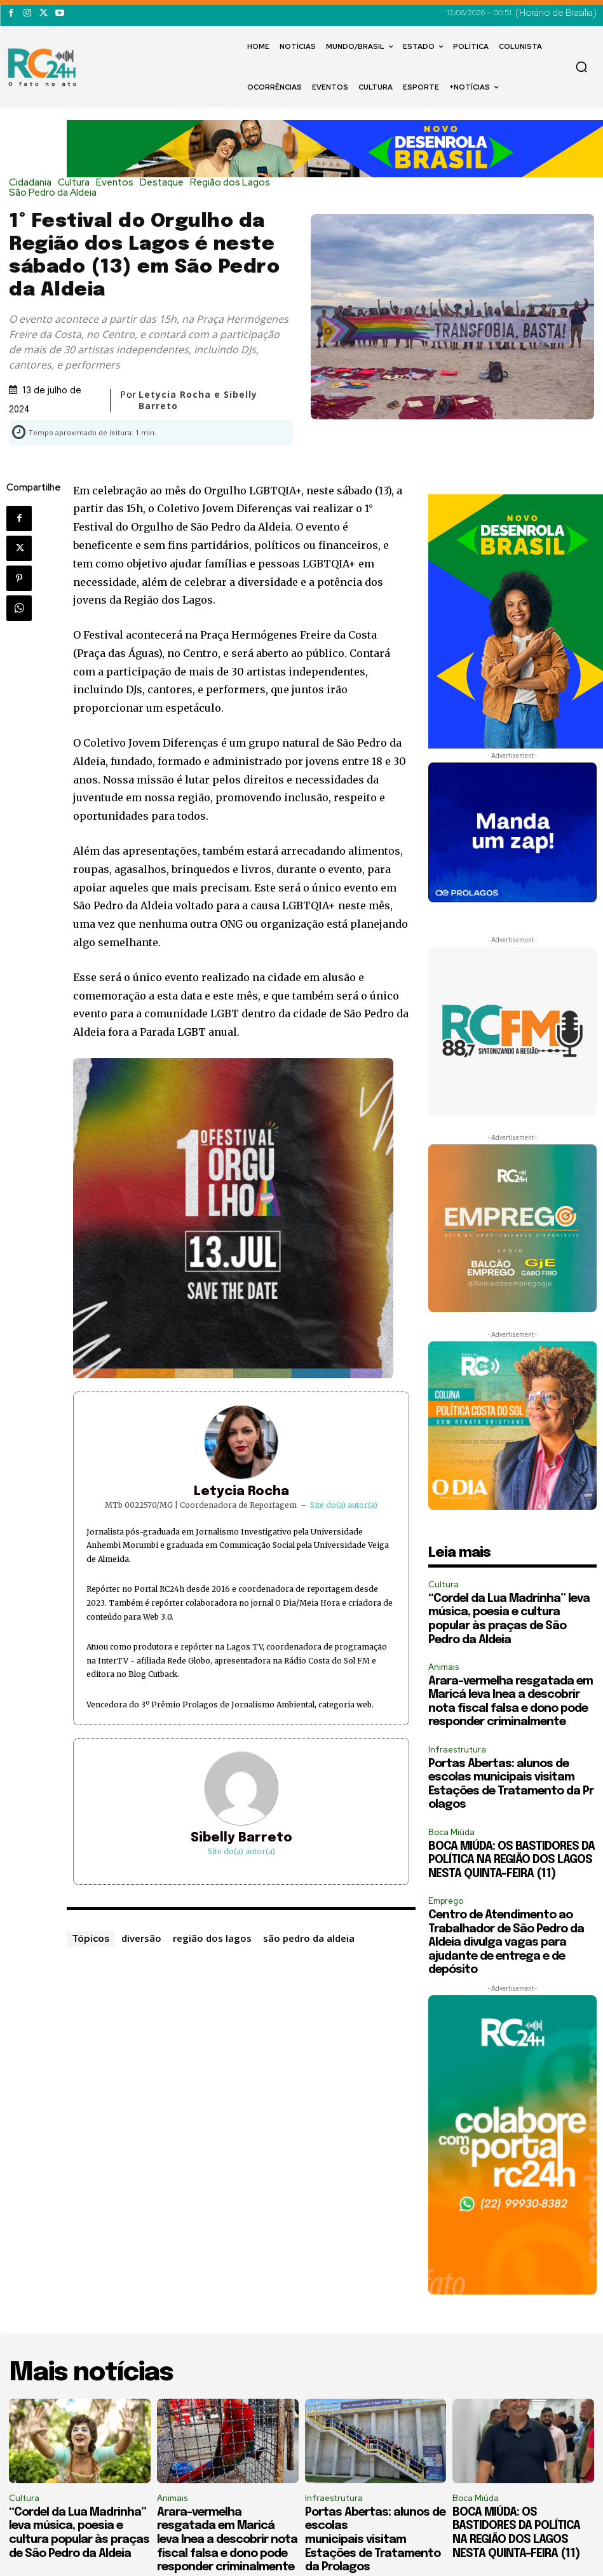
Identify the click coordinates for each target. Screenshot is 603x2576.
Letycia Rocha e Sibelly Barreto (198, 400)
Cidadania (33, 182)
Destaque (165, 182)
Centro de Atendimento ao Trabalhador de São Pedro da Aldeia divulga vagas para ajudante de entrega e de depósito (506, 1942)
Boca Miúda (451, 1832)
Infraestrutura (457, 1749)
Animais (443, 1667)
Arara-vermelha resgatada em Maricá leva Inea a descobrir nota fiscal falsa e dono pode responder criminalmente (227, 2540)
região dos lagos (212, 1938)
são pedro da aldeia (309, 1938)
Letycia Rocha (241, 1491)
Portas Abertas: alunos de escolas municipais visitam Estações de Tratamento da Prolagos (375, 2540)
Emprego (445, 1900)
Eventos (118, 182)
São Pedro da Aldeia (56, 193)
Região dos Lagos (233, 182)
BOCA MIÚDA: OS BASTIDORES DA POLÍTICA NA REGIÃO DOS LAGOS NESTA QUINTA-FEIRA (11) (511, 1860)
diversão (141, 1938)
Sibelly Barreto (241, 1838)
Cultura (77, 182)
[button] (581, 66)
